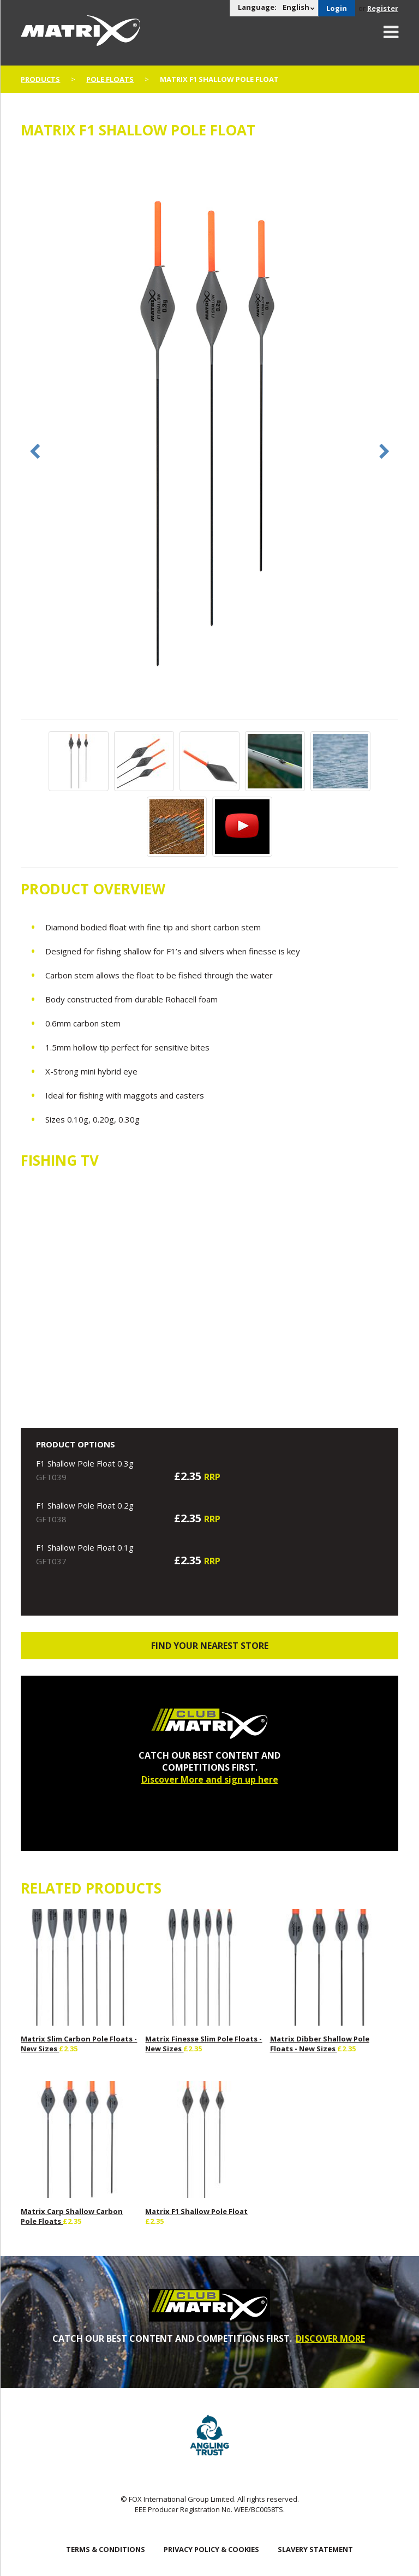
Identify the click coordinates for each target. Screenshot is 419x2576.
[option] (209, 435)
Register (382, 8)
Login (336, 8)
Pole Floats (110, 79)
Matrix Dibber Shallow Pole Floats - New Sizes (319, 2043)
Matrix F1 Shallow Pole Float (196, 2211)
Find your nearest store (209, 1646)
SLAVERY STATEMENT (315, 2549)
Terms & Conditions (105, 2549)
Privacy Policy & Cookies (211, 2549)
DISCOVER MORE (330, 2338)
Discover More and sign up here (209, 1779)
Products (40, 79)
